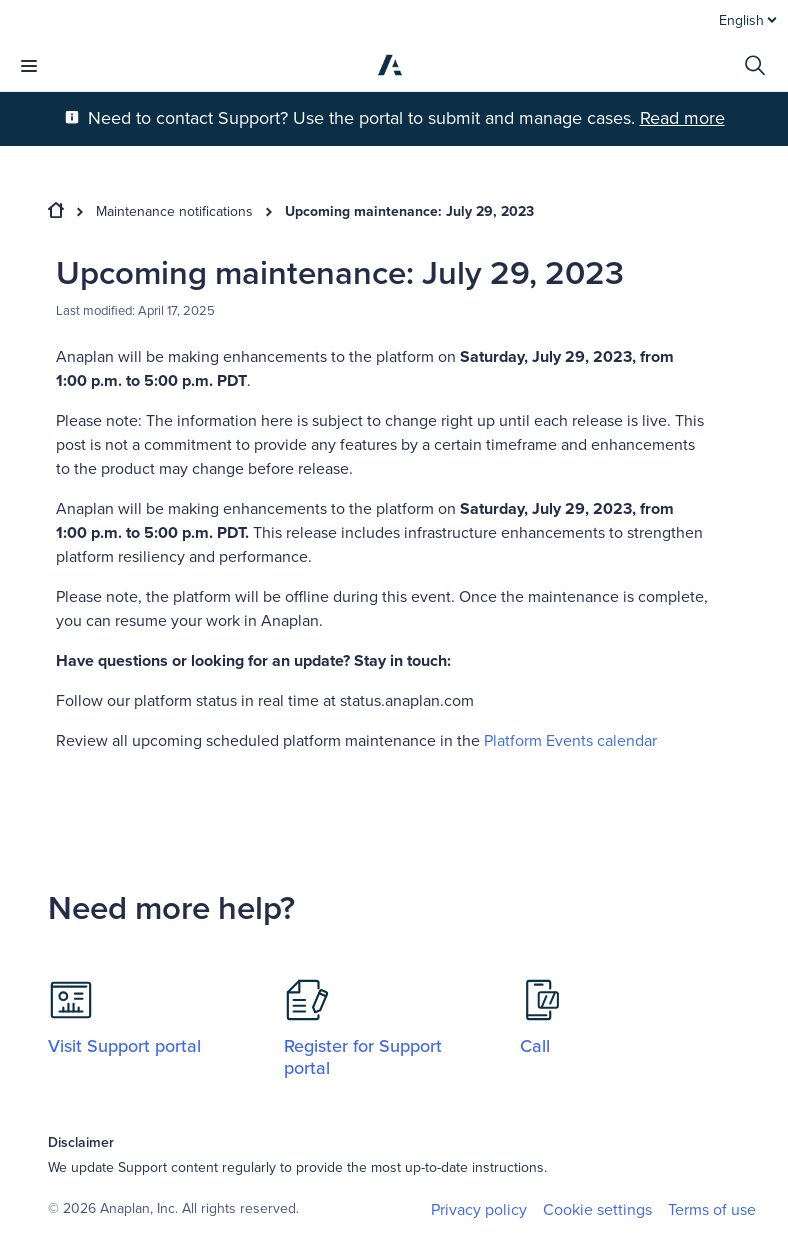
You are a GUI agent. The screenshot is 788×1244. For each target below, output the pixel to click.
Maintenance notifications (174, 212)
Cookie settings (597, 1210)
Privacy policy (479, 1210)
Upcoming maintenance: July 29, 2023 (409, 212)
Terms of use (712, 1210)
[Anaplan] (390, 65)
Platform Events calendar (570, 741)
